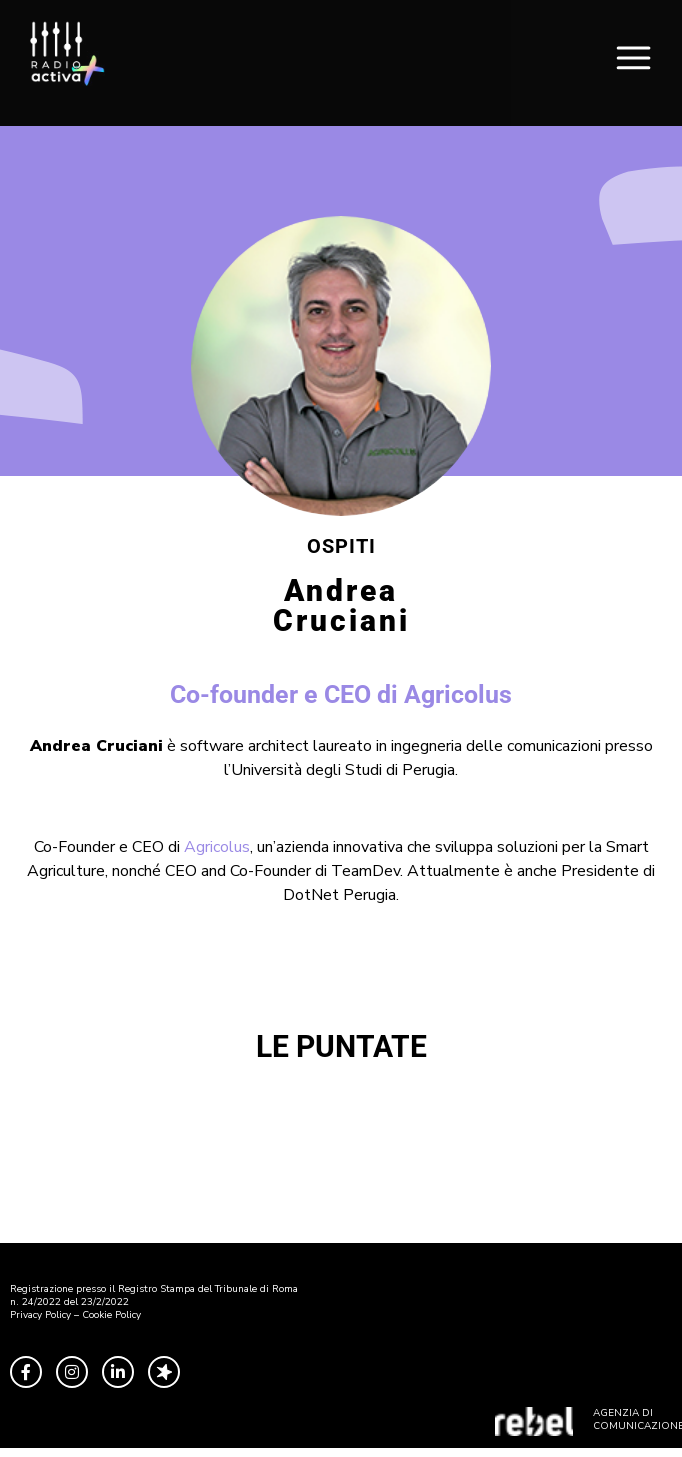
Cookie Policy (111, 1315)
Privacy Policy (40, 1315)
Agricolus (217, 847)
